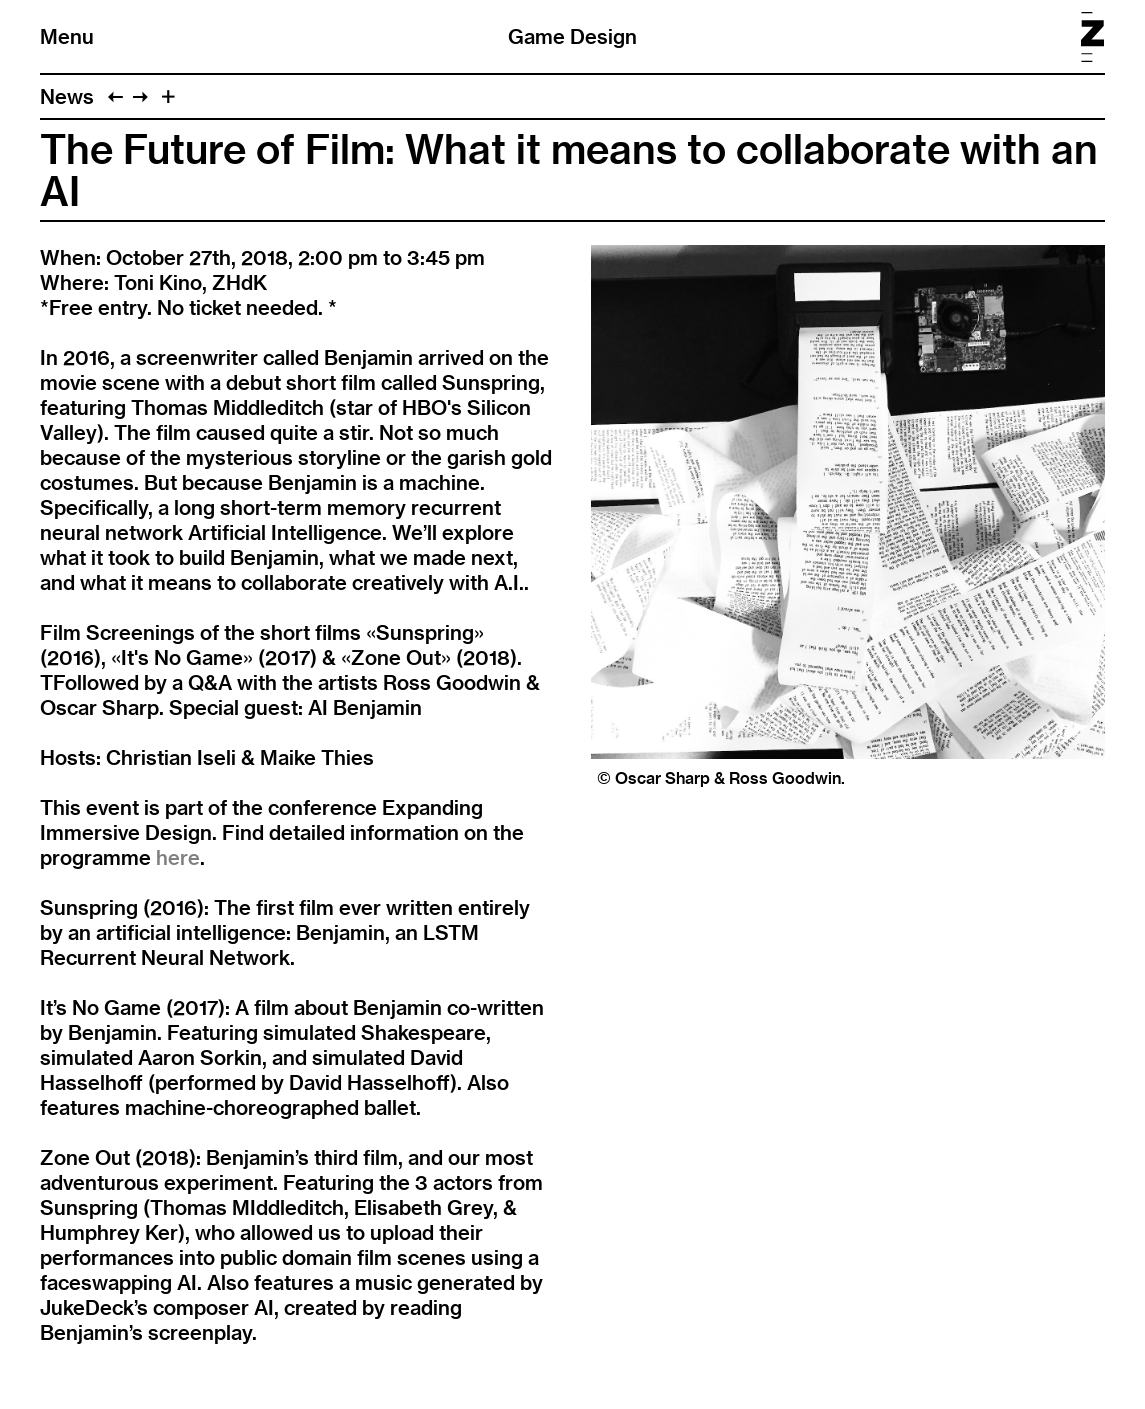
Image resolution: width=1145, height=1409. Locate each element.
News (67, 96)
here (178, 857)
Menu (67, 36)
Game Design (572, 36)
